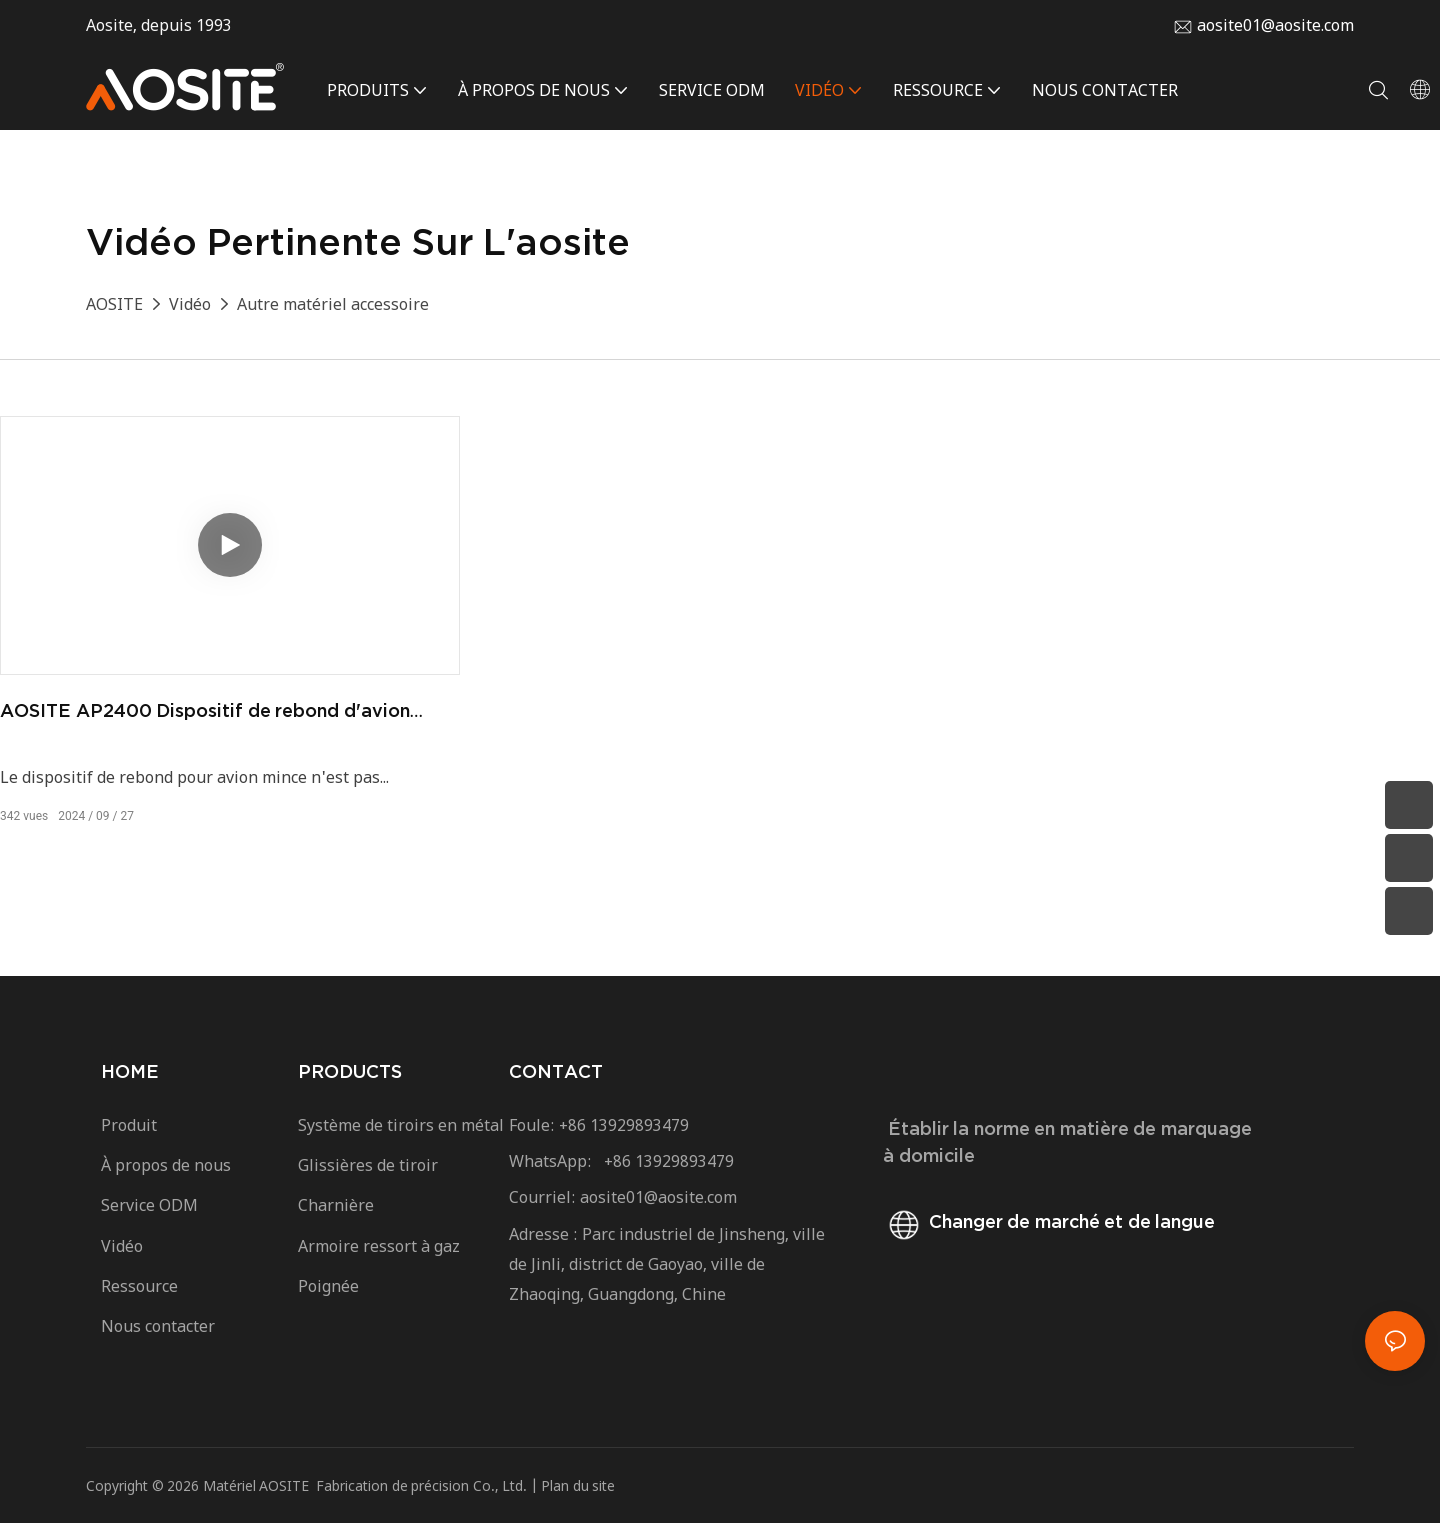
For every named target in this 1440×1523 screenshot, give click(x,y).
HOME (130, 1071)
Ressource (145, 1286)
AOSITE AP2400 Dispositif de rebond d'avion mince (205, 712)
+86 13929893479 (624, 1125)
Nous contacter (160, 1326)
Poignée (328, 1286)
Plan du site (578, 1485)
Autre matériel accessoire (333, 304)
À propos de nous (166, 1165)
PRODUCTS (350, 1071)
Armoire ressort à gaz (379, 1246)
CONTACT (556, 1071)
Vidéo (190, 304)
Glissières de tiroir (368, 1165)
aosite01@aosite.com (1275, 25)
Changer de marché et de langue (1049, 1221)
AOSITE (114, 304)
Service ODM (149, 1205)
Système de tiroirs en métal (401, 1125)
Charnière (336, 1205)
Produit (129, 1125)
